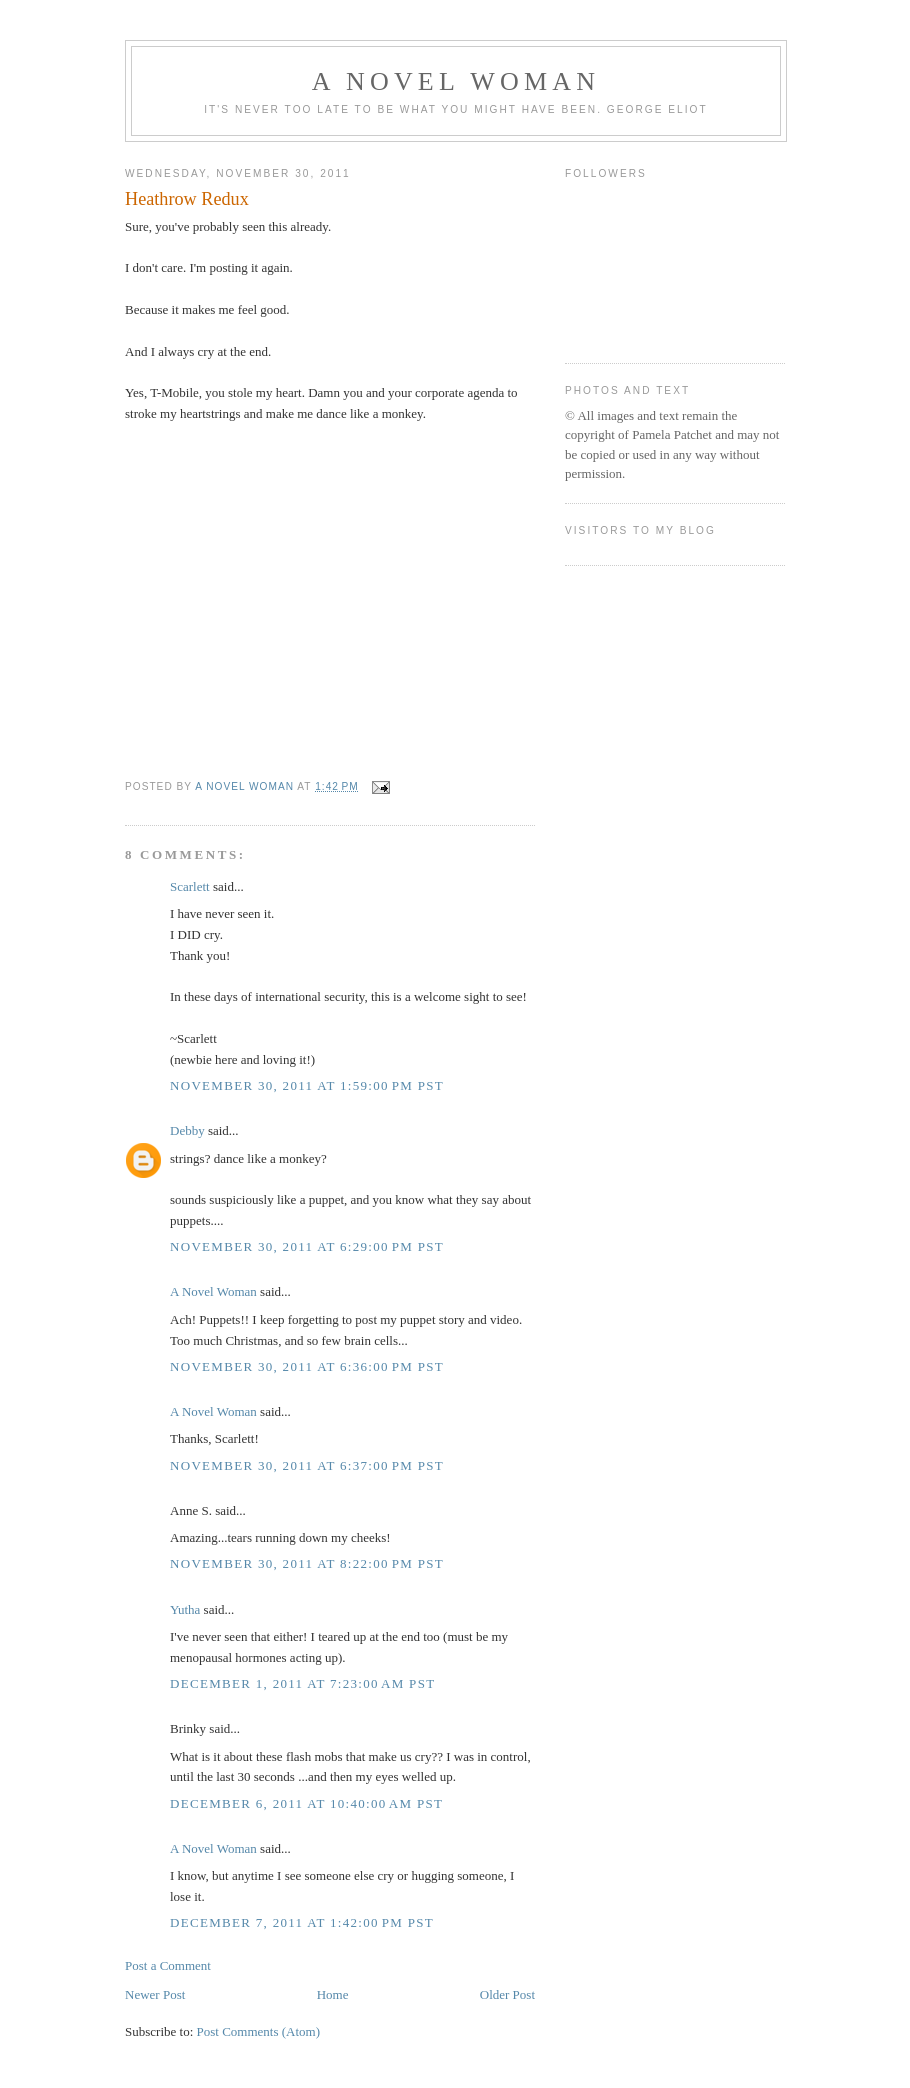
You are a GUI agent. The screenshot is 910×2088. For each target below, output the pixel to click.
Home (333, 1994)
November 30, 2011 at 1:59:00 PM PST (307, 1085)
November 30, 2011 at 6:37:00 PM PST (307, 1465)
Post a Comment (168, 1965)
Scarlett (190, 886)
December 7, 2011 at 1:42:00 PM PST (302, 1922)
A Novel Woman (456, 81)
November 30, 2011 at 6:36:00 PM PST (307, 1366)
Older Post (507, 1994)
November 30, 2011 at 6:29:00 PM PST (307, 1246)
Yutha (185, 1609)
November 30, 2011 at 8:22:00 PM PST (307, 1563)
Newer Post (155, 1994)
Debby (187, 1130)
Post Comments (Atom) (259, 2031)
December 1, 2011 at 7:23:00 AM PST (302, 1683)
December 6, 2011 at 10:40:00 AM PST (306, 1803)
